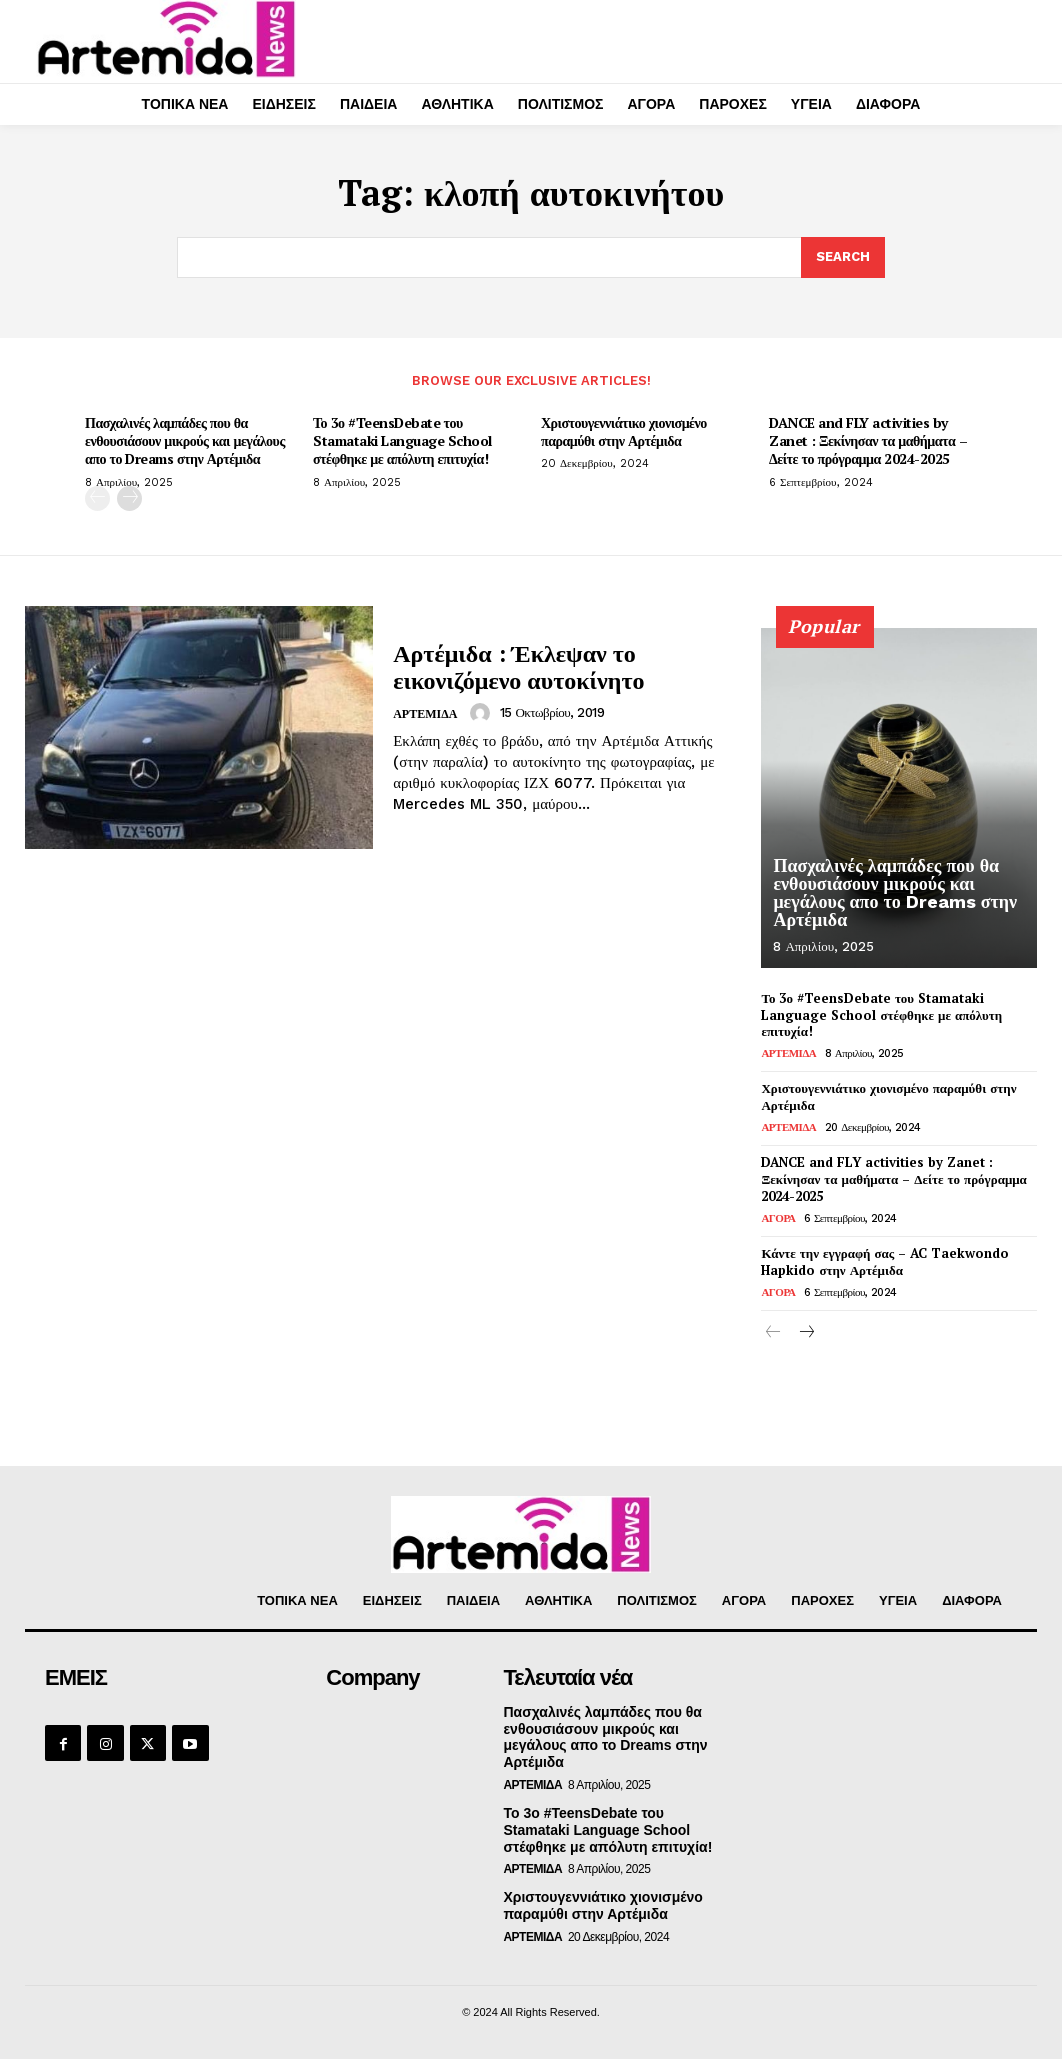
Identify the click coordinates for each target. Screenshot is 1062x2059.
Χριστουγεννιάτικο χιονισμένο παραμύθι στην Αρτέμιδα (624, 431)
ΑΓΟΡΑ (778, 1218)
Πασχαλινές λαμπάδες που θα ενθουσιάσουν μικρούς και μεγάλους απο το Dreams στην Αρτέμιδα (185, 440)
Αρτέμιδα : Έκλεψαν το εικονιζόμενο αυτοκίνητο (518, 666)
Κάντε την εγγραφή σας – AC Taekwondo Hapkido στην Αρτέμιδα (885, 1261)
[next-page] (129, 498)
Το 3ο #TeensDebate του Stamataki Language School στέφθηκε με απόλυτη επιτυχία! (402, 440)
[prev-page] (97, 498)
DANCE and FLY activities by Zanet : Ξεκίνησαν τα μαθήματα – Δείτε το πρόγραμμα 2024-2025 (868, 440)
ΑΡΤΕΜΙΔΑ (425, 714)
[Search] (843, 258)
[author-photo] (483, 713)
